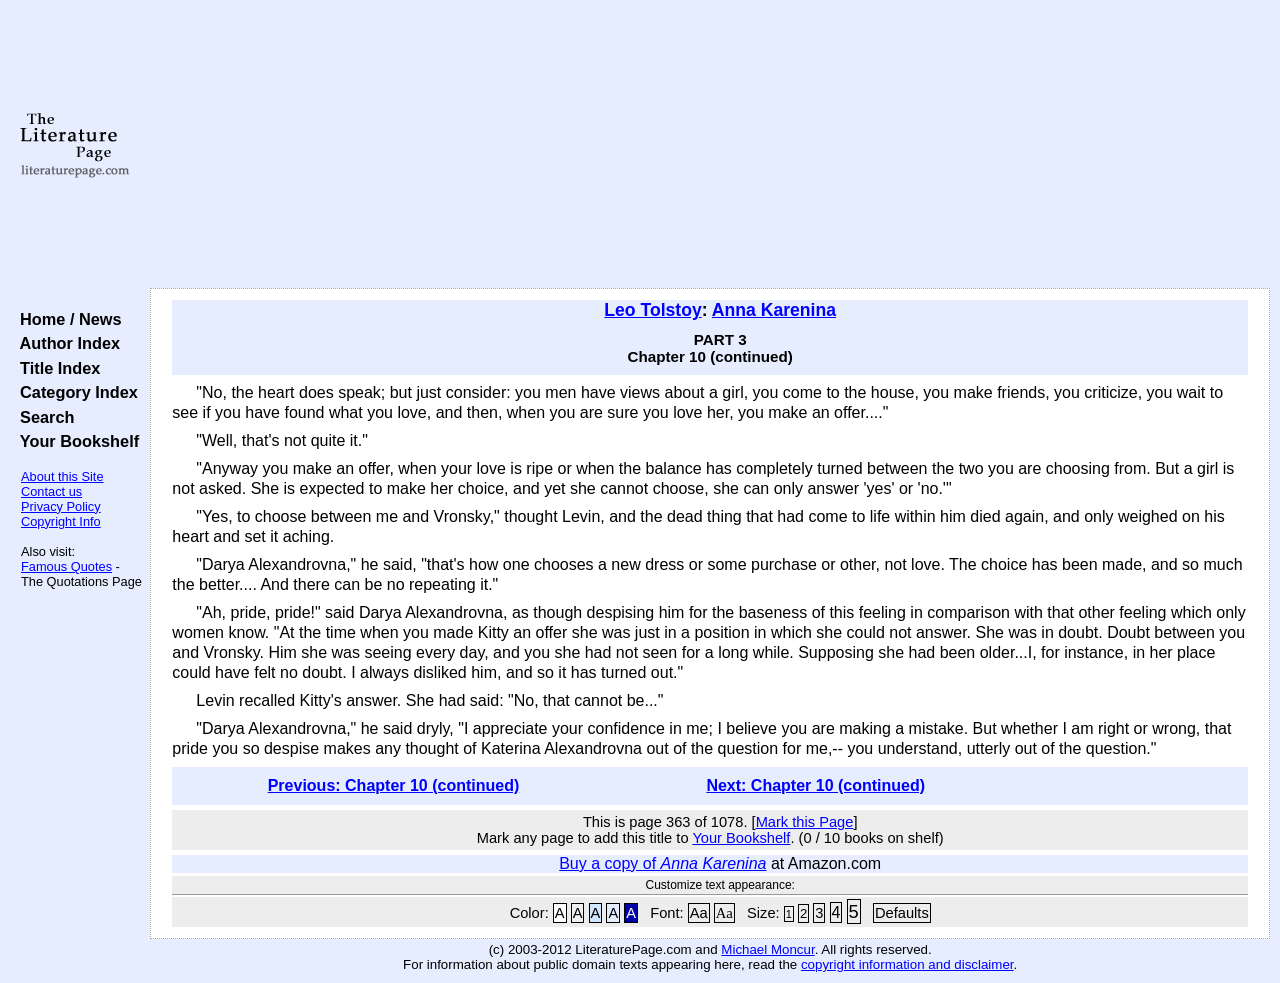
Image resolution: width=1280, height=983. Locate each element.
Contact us (51, 491)
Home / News (66, 319)
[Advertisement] (710, 145)
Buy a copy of (662, 863)
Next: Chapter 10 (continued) (815, 785)
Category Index (74, 392)
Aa (699, 913)
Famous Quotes (66, 566)
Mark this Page (805, 822)
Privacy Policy (61, 506)
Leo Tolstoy (652, 310)
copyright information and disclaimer (907, 964)
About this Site (62, 476)
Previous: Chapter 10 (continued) (394, 785)
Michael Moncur (767, 949)
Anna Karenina (774, 310)
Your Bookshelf (75, 441)
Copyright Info (61, 521)
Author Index (65, 343)
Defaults (902, 913)
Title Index (55, 368)
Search (42, 417)
